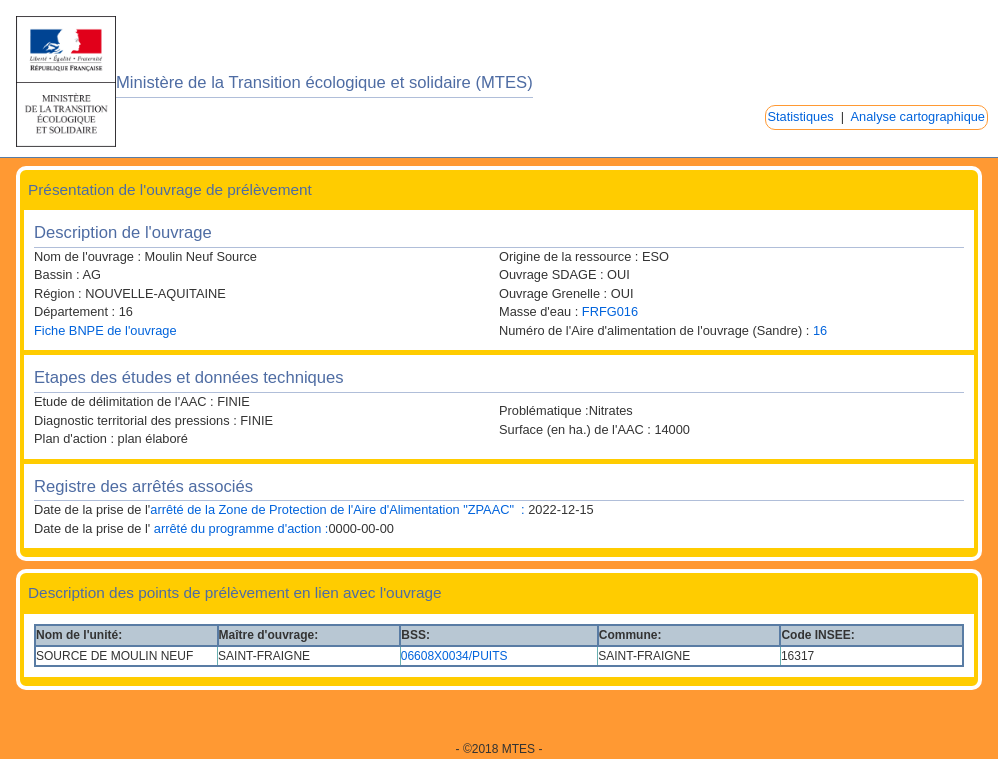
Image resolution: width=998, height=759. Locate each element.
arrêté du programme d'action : (239, 528)
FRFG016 (610, 311)
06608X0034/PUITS (454, 656)
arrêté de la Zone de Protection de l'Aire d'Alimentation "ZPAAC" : (337, 509)
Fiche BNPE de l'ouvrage (105, 330)
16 (820, 330)
